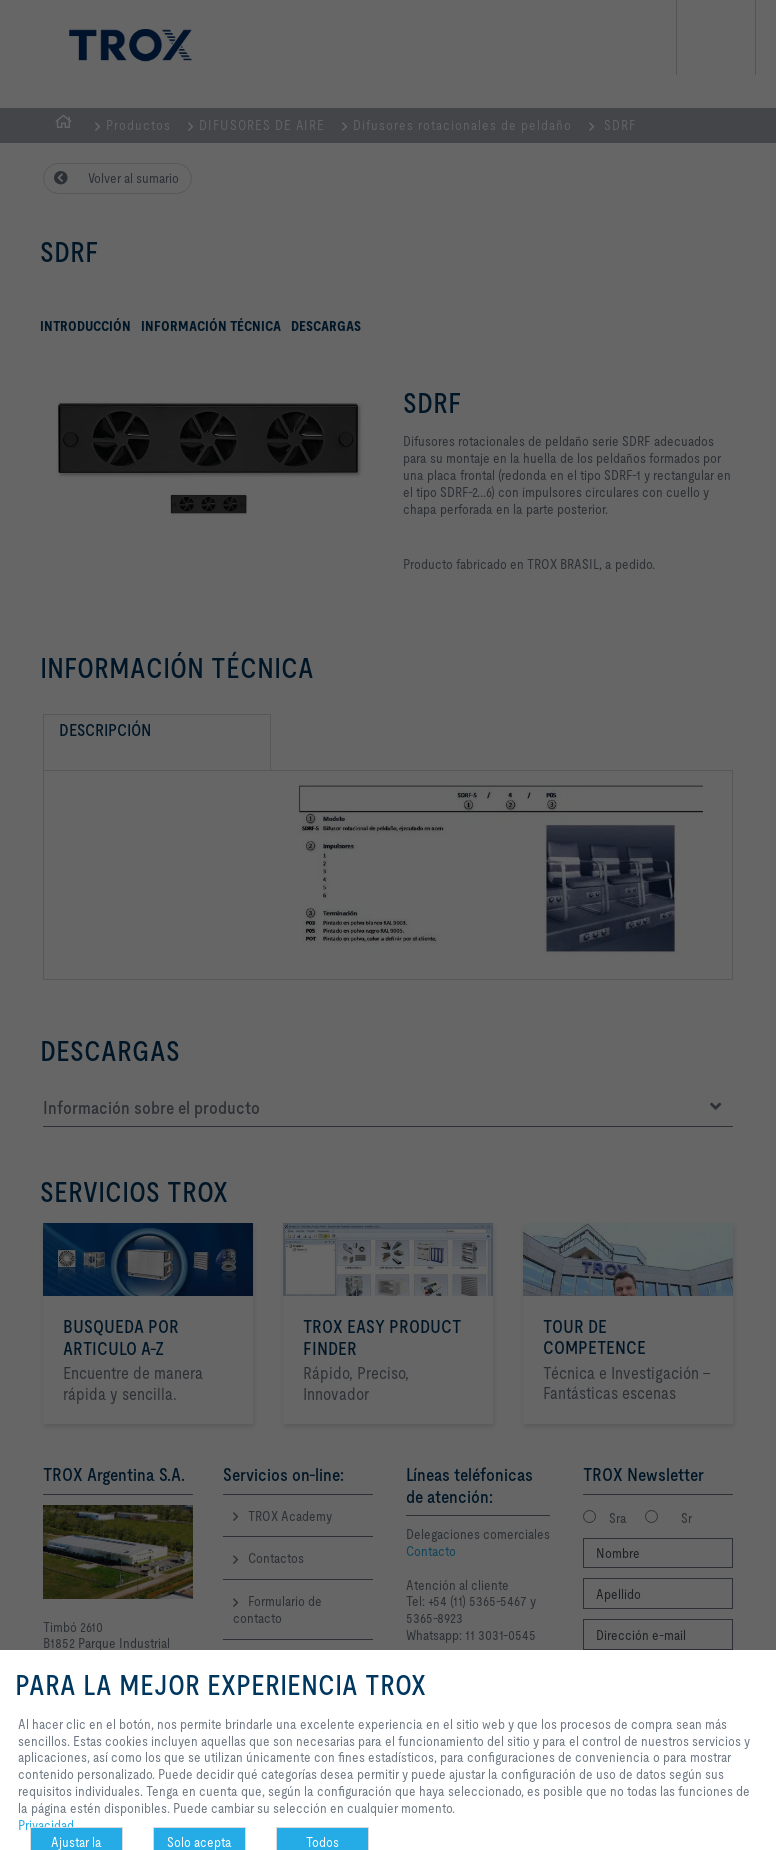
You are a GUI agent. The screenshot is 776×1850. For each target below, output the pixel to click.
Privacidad (46, 1825)
